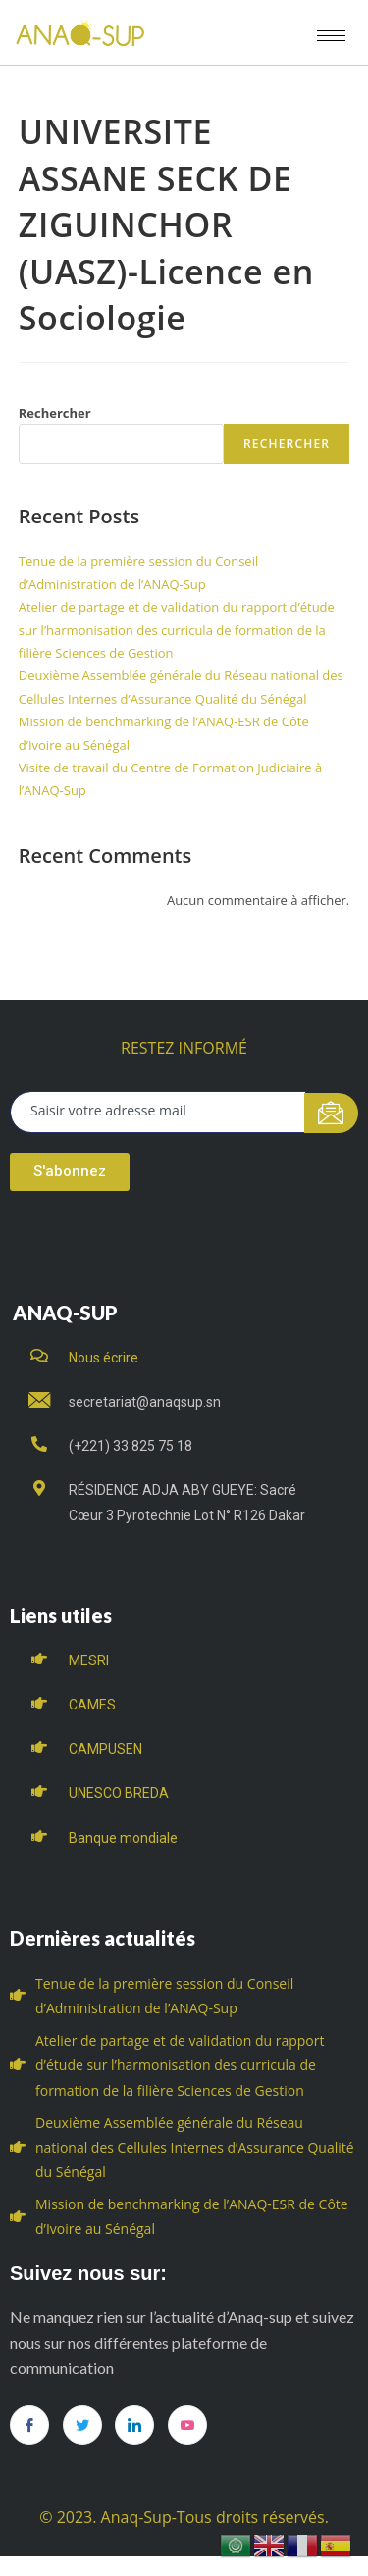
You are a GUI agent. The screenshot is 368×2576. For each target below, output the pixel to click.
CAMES (92, 1704)
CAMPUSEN (105, 1749)
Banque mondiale (123, 1838)
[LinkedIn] (134, 2425)
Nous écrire (103, 1357)
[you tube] (187, 2425)
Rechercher (55, 412)
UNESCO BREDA (119, 1793)
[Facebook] (29, 2425)
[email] (158, 1112)
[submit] (331, 1113)
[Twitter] (82, 2425)
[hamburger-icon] (331, 36)
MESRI (89, 1660)
